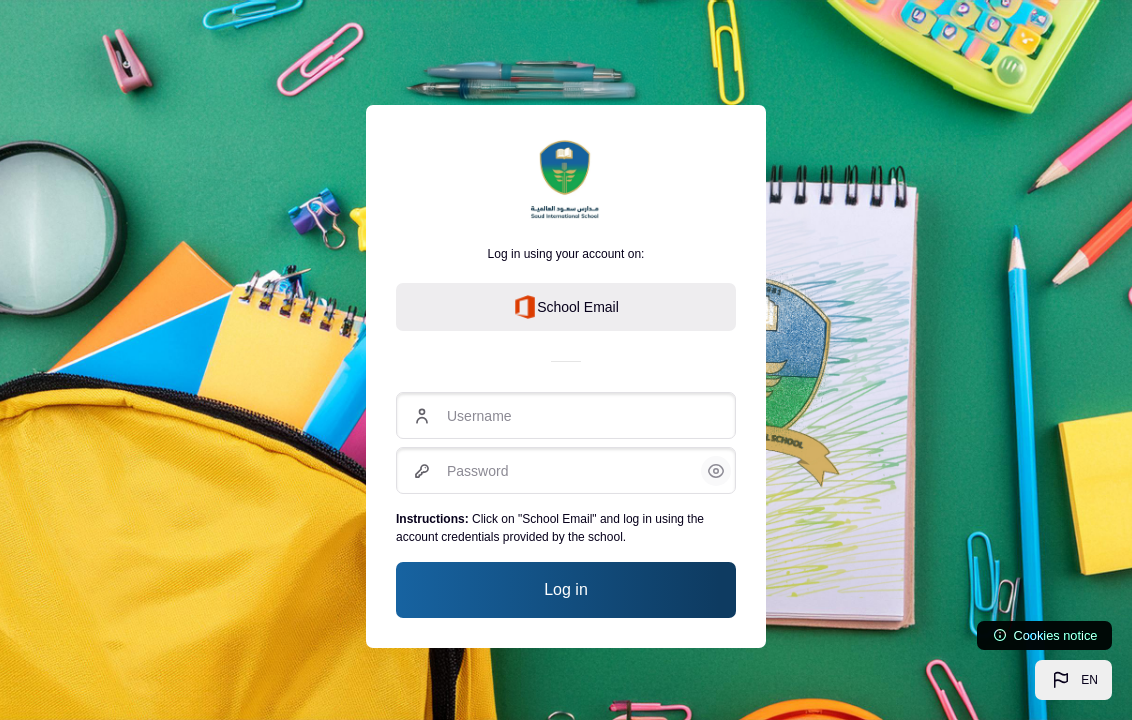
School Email (566, 307)
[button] (1073, 680)
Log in (566, 589)
